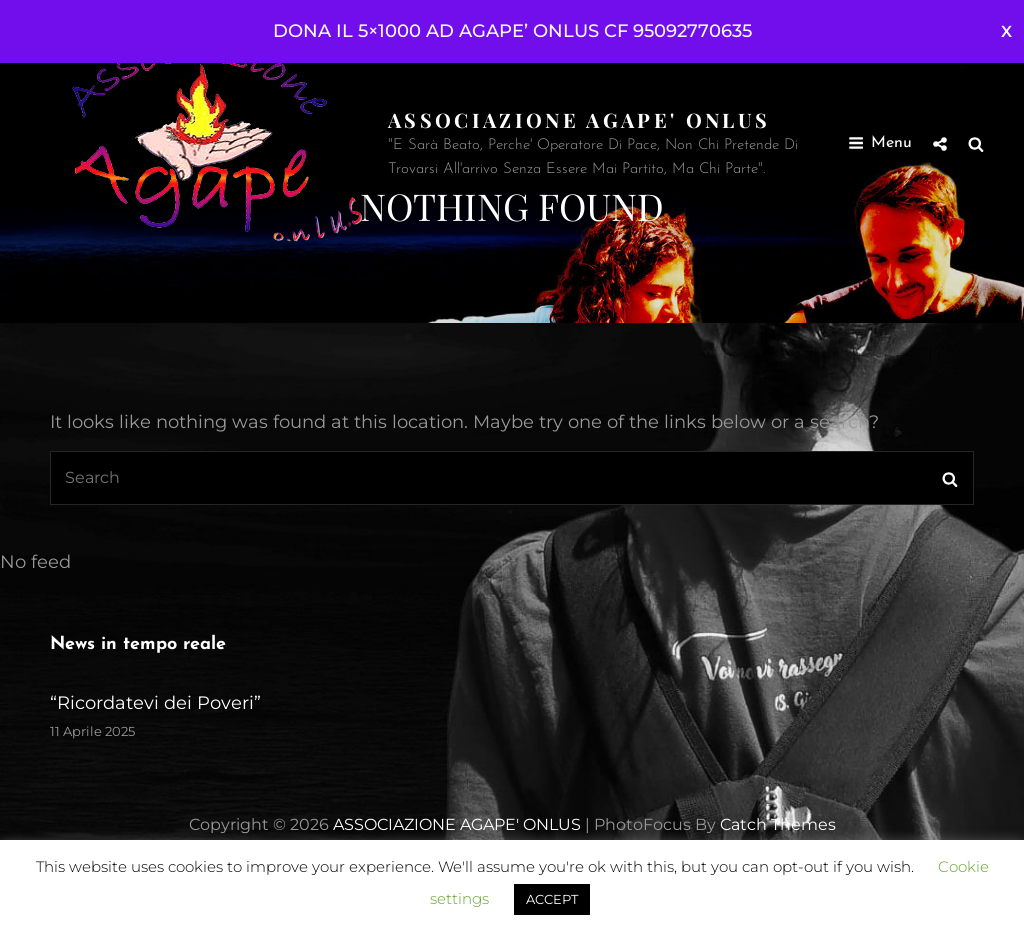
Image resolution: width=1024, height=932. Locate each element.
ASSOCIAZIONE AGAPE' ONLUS (579, 119)
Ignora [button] (1006, 31)
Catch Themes (778, 824)
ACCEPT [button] (552, 899)
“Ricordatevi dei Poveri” (155, 703)
